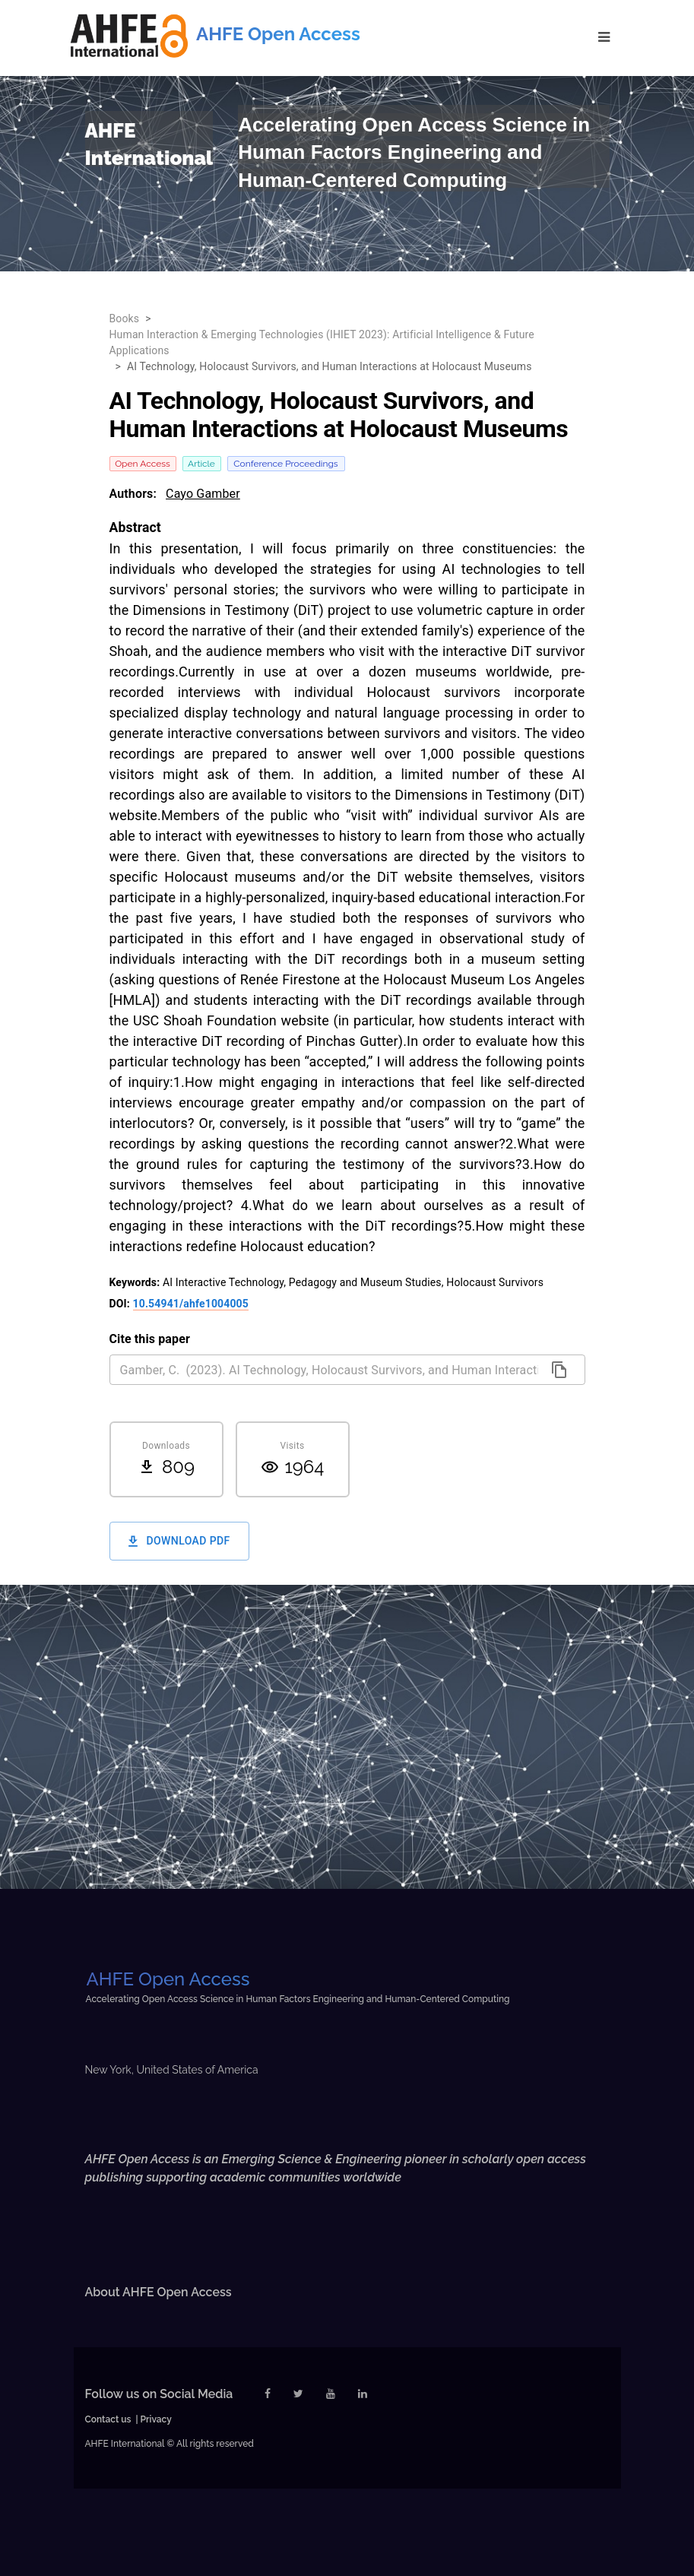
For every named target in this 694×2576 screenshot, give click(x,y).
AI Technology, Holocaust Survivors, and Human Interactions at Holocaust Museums (329, 366)
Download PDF (179, 1541)
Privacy (156, 2419)
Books (124, 318)
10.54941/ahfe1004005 (191, 1304)
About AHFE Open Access (158, 2292)
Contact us (108, 2419)
